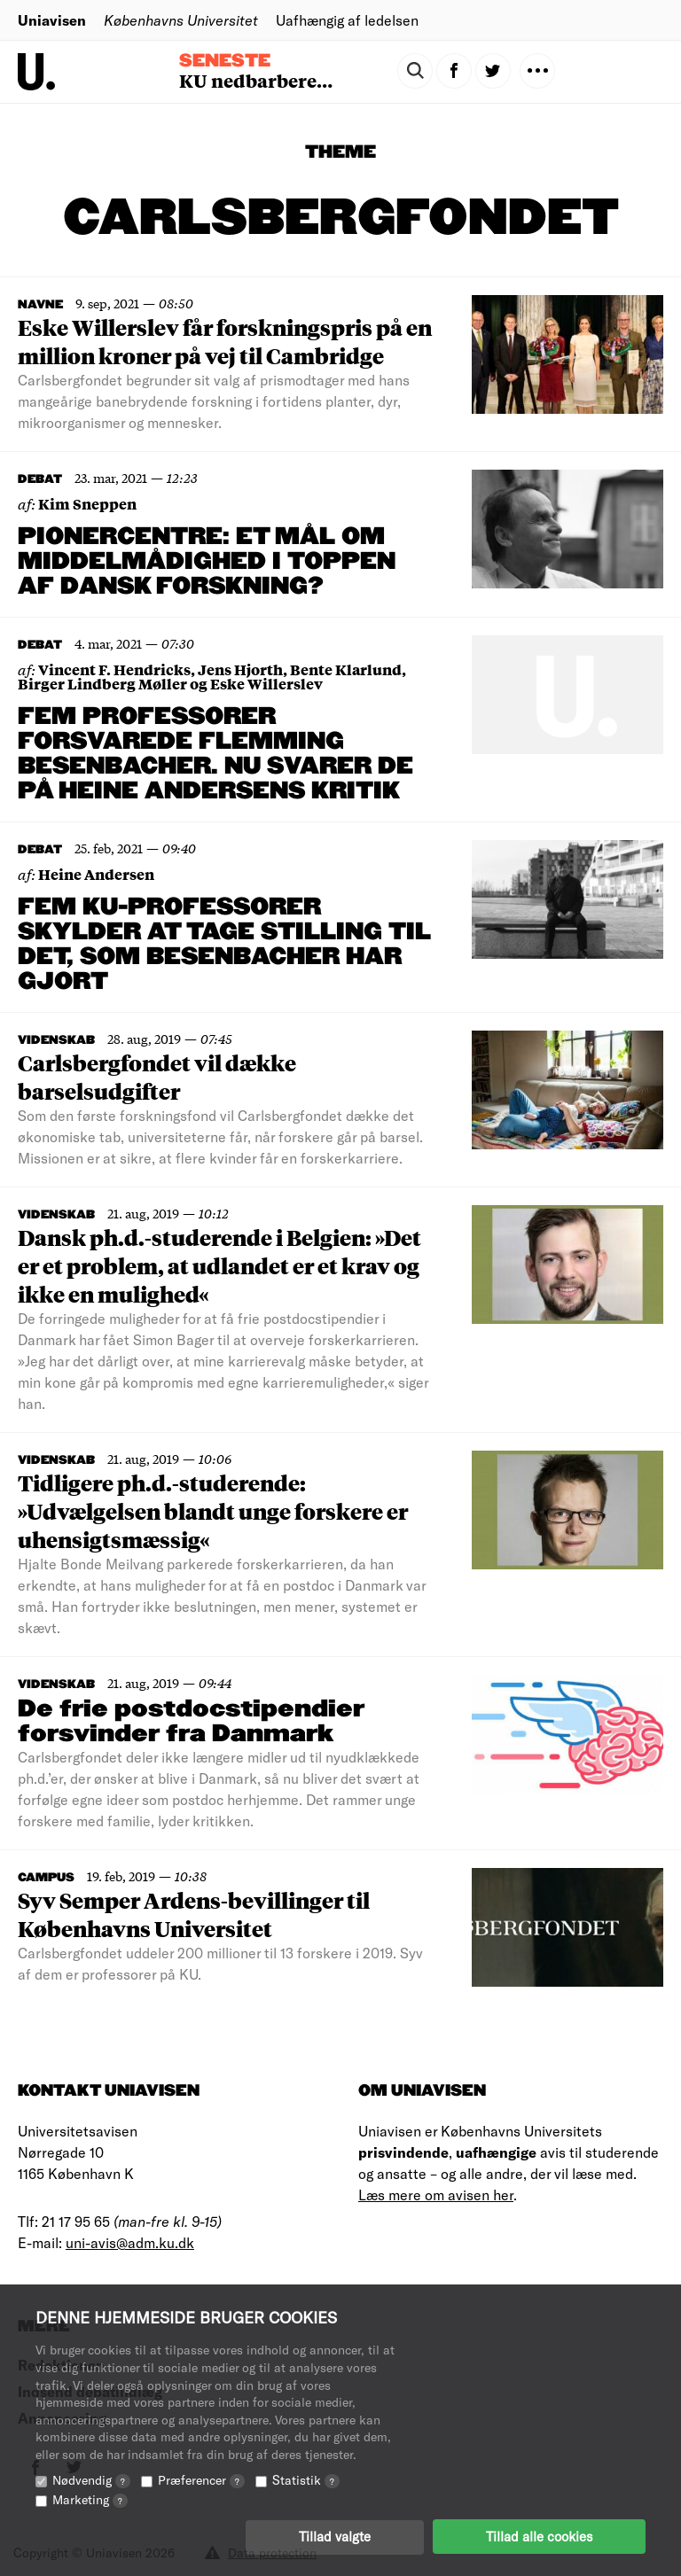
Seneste (224, 61)
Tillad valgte (335, 2536)
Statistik (306, 2479)
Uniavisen (52, 20)
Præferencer (201, 2479)
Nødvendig (91, 2479)
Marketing (90, 2498)
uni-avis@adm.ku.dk (130, 2242)
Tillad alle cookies (539, 2536)
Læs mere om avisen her (435, 2194)
